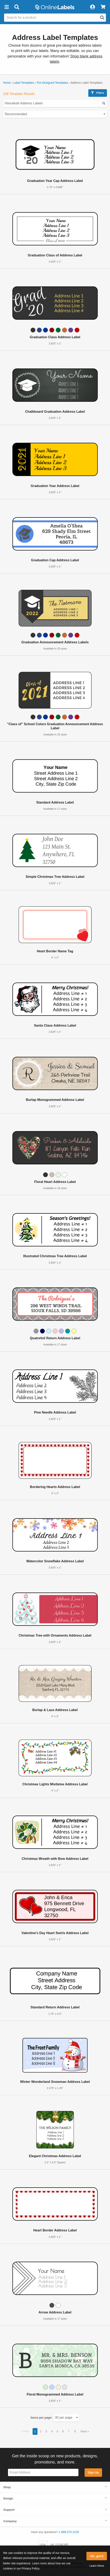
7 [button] (68, 2431)
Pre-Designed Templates (52, 82)
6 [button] (63, 2431)
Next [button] (84, 2431)
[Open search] (102, 17)
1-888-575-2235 (69, 2532)
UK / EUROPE (59, 2544)
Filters (97, 92)
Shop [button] (7, 2487)
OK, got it (96, 2556)
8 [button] (75, 2431)
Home (7, 82)
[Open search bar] (16, 7)
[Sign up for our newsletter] (43, 2472)
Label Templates (23, 82)
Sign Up (93, 2472)
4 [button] (52, 2431)
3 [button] (46, 2431)
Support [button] (9, 2509)
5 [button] (57, 2431)
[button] (6, 7)
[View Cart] (103, 7)
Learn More (96, 2565)
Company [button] (10, 2521)
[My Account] (92, 7)
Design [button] (8, 2498)
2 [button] (41, 2431)
